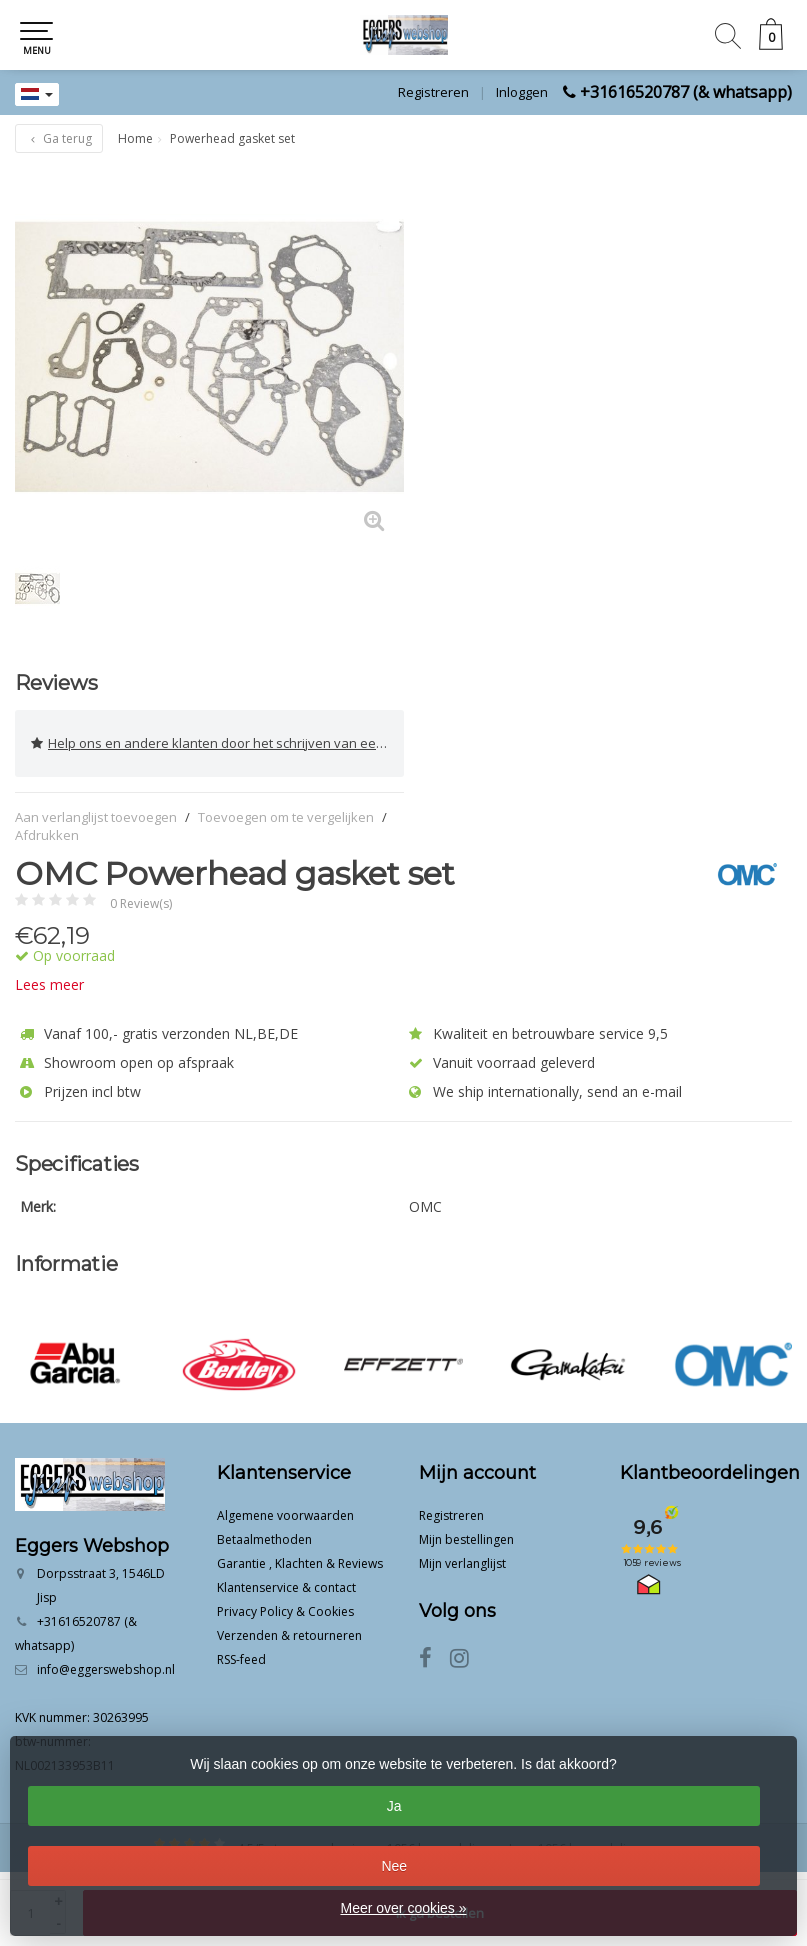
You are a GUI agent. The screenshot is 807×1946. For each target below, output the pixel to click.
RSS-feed (241, 1659)
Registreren (433, 92)
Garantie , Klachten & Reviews (300, 1563)
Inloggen (522, 92)
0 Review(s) (141, 903)
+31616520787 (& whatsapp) (686, 92)
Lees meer (49, 984)
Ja (394, 1806)
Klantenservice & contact (286, 1587)
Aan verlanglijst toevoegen (96, 817)
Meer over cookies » (403, 1908)
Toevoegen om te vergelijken (286, 817)
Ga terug (59, 138)
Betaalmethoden (264, 1539)
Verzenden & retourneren (289, 1635)
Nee (394, 1866)
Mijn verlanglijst (462, 1563)
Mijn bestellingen (466, 1539)
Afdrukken (47, 835)
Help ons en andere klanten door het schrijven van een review (217, 743)
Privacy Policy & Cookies (285, 1611)
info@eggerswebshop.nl (106, 1669)
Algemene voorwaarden (285, 1515)
